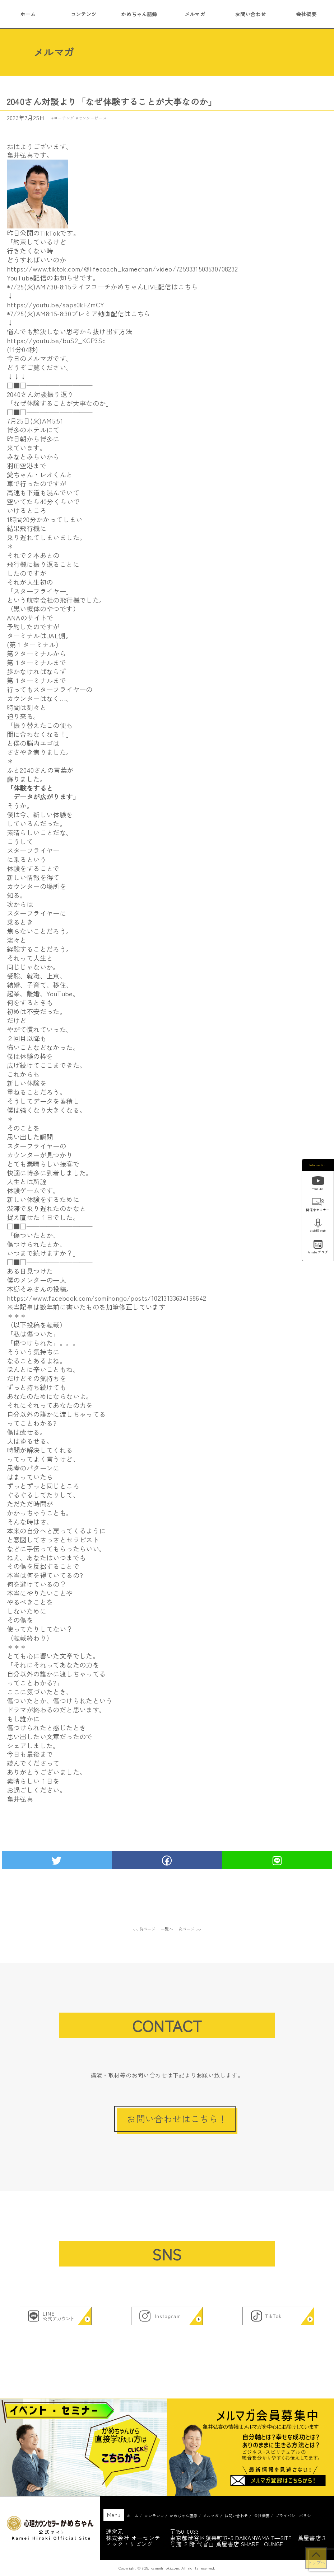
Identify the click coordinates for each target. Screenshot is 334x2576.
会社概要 (306, 14)
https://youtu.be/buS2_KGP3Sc (56, 340)
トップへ (316, 2562)
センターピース (92, 117)
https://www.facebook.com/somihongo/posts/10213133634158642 (107, 1298)
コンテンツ (84, 14)
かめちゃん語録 (139, 14)
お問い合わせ (250, 14)
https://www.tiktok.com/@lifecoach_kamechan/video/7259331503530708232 (122, 268)
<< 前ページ (144, 1929)
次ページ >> (189, 1929)
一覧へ (167, 1929)
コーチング (64, 117)
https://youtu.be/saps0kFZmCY (56, 304)
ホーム (28, 14)
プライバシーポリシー (295, 2515)
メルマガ (195, 14)
